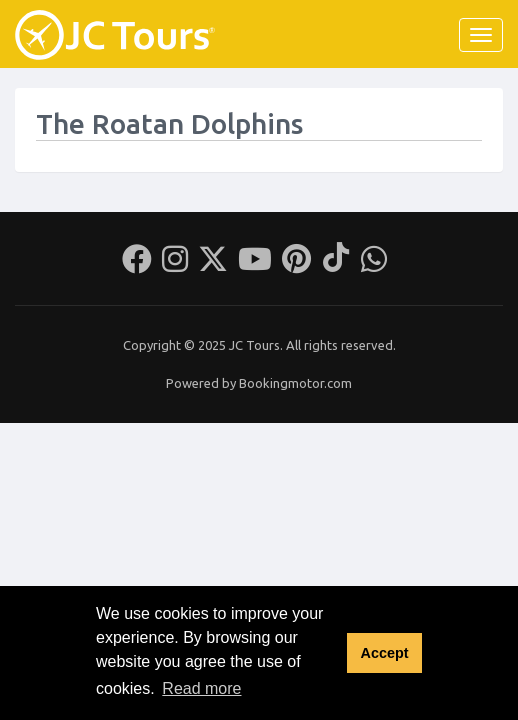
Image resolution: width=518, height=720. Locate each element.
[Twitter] (213, 265)
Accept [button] (384, 653)
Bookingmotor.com (295, 383)
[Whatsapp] (374, 265)
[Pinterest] (296, 265)
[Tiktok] (336, 265)
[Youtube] (255, 265)
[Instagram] (175, 265)
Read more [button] (201, 688)
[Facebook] (137, 265)
